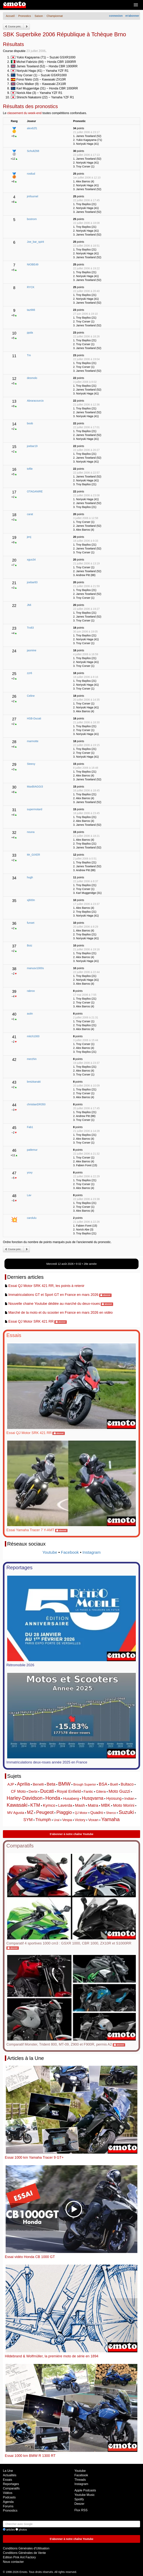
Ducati (47, 1791)
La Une (8, 2470)
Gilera (101, 1791)
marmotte (32, 741)
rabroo (31, 990)
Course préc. (13, 26)
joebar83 (32, 582)
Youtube (49, 1552)
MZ (30, 1812)
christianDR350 (36, 1104)
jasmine (31, 650)
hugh (30, 877)
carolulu (31, 1217)
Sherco (111, 1812)
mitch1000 (33, 1036)
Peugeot (44, 1812)
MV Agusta (15, 1813)
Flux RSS (81, 2510)
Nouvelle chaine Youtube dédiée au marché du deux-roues (54, 1304)
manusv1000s (35, 968)
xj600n (31, 900)
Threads (80, 2479)
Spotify (79, 2499)
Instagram (91, 1552)
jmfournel (32, 196)
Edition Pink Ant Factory (19, 2557)
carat (30, 514)
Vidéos (7, 2493)
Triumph (43, 1819)
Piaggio (64, 1812)
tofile (30, 468)
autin (30, 1013)
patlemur (32, 1149)
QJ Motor (81, 1812)
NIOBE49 (32, 264)
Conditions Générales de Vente (24, 2552)
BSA (103, 1784)
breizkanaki (34, 1081)
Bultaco (127, 1784)
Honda (52, 1798)
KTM (35, 1805)
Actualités (9, 2475)
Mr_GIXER (33, 854)
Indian (129, 1798)
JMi (29, 605)
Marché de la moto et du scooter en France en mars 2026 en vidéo (60, 1312)
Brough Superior (84, 1784)
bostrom (32, 219)
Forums (8, 2506)
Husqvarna (92, 1798)
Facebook (70, 1552)
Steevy (31, 763)
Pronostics (10, 2510)
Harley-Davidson (24, 1798)
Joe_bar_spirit (35, 241)
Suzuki (126, 1812)
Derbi (33, 1791)
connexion (116, 15)
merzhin (32, 1059)
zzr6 (29, 673)
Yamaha (110, 1819)
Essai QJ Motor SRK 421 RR (31, 1321)
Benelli (38, 1784)
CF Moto (18, 1791)
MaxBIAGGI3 (35, 786)
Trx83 (30, 627)
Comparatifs (20, 1846)
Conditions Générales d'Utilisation (26, 2548)
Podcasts (9, 2497)
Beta (51, 1784)
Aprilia (23, 1784)
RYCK (31, 287)
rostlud (31, 173)
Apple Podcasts (85, 2490)
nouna (31, 832)
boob (30, 423)
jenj (29, 536)
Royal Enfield (69, 1791)
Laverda (65, 1805)
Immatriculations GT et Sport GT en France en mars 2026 (53, 1295)
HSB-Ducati (34, 718)
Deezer (80, 2503)
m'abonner (132, 15)
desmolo (32, 378)
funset (30, 922)
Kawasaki (17, 1805)
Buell (114, 1784)
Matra (93, 1805)
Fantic (88, 1792)
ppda (30, 332)
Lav (29, 1195)
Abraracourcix (35, 400)
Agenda (8, 2501)
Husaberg (71, 1798)
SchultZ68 (33, 150)
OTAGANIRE (35, 491)
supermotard (34, 809)
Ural (56, 1820)
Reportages (19, 1567)
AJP (10, 1784)
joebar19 (32, 446)
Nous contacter (13, 2561)
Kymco (49, 1805)
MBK (105, 1805)
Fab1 (30, 1127)
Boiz (29, 945)
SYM (28, 1819)
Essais (13, 1335)
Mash (80, 1805)
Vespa (67, 1820)
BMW (64, 1784)
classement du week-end (24, 113)
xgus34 (31, 559)
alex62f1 (32, 128)
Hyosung (113, 1798)
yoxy (30, 1172)
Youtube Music (85, 2494)
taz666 (31, 309)
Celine (31, 695)
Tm (29, 355)
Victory (80, 1820)
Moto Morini (123, 1805)
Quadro (96, 1812)
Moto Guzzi (119, 1791)
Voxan (93, 1820)
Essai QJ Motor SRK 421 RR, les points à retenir (46, 1286)
